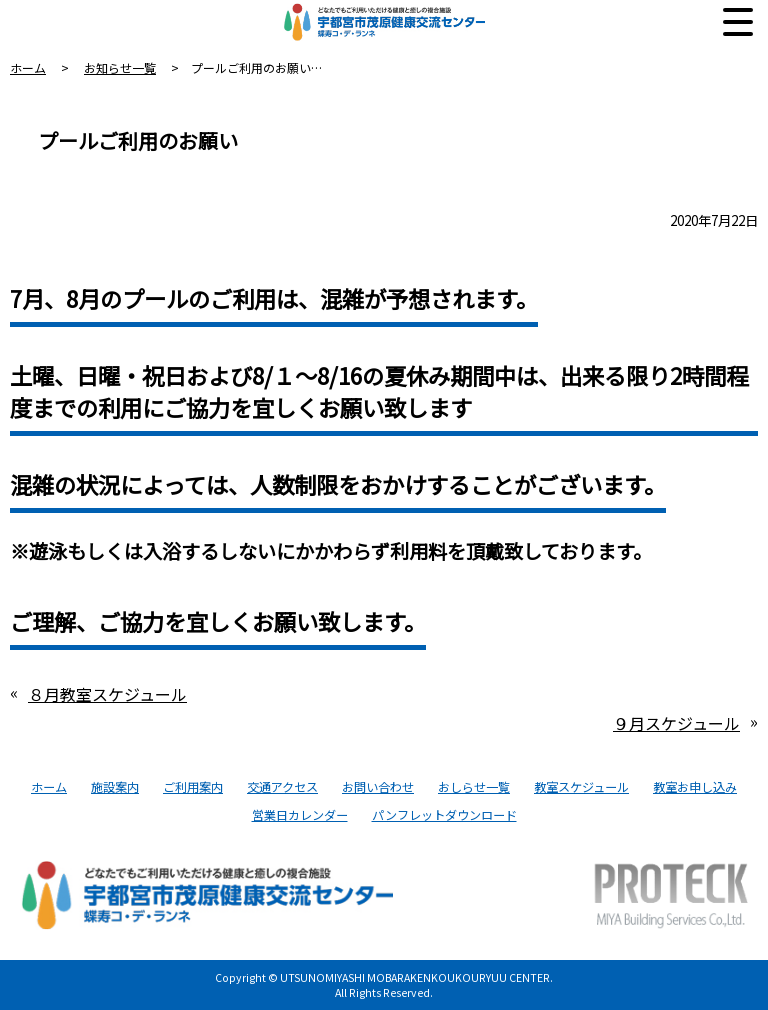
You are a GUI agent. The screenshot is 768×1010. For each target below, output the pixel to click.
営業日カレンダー (300, 815)
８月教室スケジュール (107, 694)
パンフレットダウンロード (444, 815)
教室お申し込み (695, 787)
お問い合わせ (378, 787)
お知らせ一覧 (120, 67)
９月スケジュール (676, 723)
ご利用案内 (193, 787)
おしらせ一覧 (474, 787)
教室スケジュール (581, 787)
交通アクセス (282, 787)
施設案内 (115, 787)
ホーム (28, 67)
